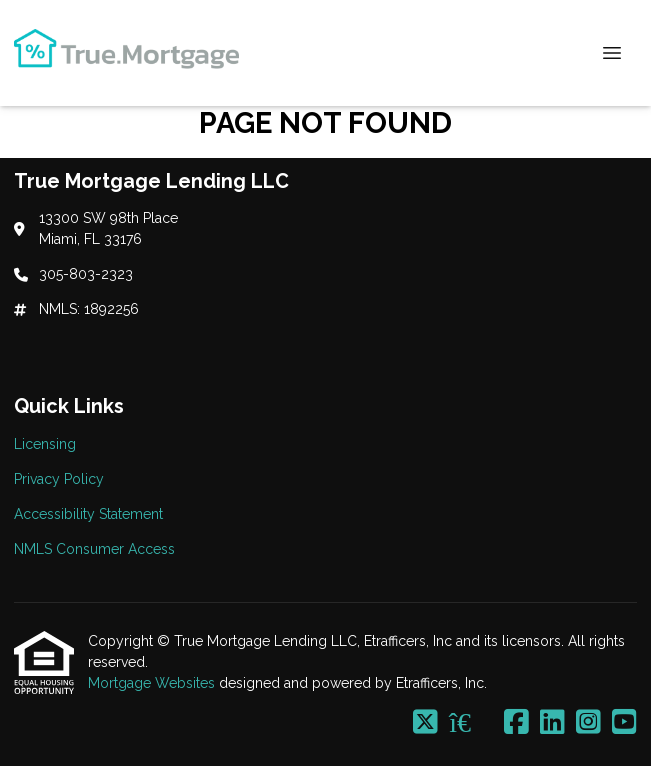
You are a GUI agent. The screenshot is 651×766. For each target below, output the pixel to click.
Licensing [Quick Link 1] (45, 444)
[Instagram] (588, 723)
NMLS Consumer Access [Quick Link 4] (94, 549)
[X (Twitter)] (425, 723)
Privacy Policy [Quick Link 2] (59, 479)
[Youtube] (624, 723)
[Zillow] (471, 723)
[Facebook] (516, 723)
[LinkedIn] (552, 723)
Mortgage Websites (153, 683)
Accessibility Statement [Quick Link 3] (88, 514)
